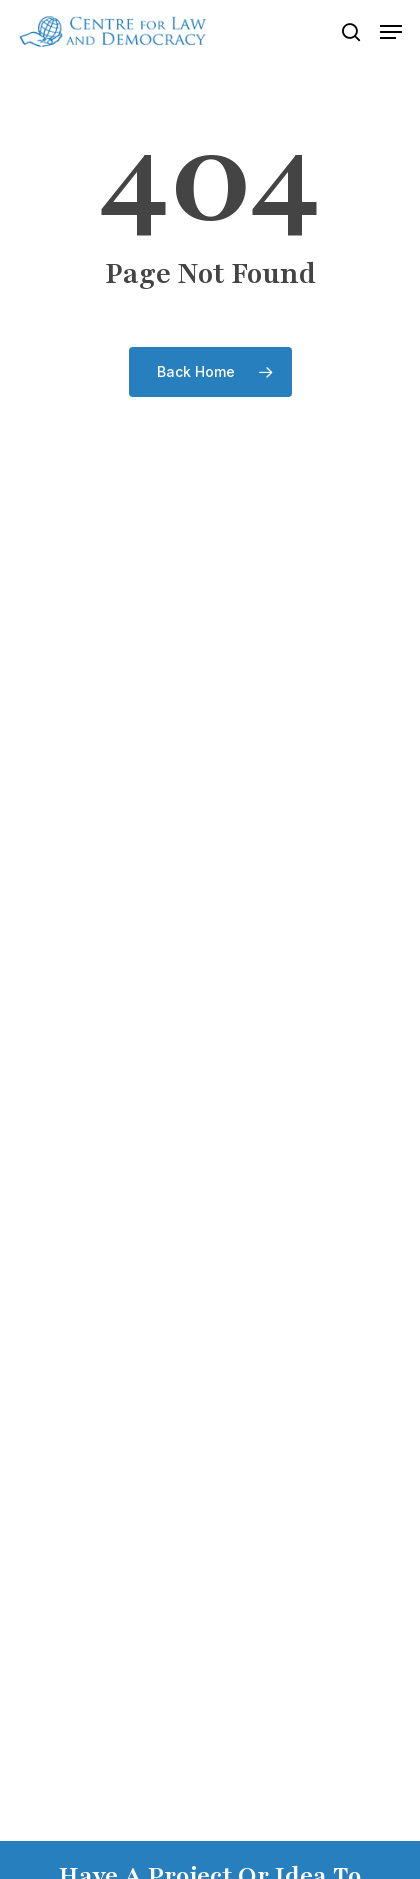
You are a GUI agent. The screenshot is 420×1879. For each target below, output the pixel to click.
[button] (391, 32)
